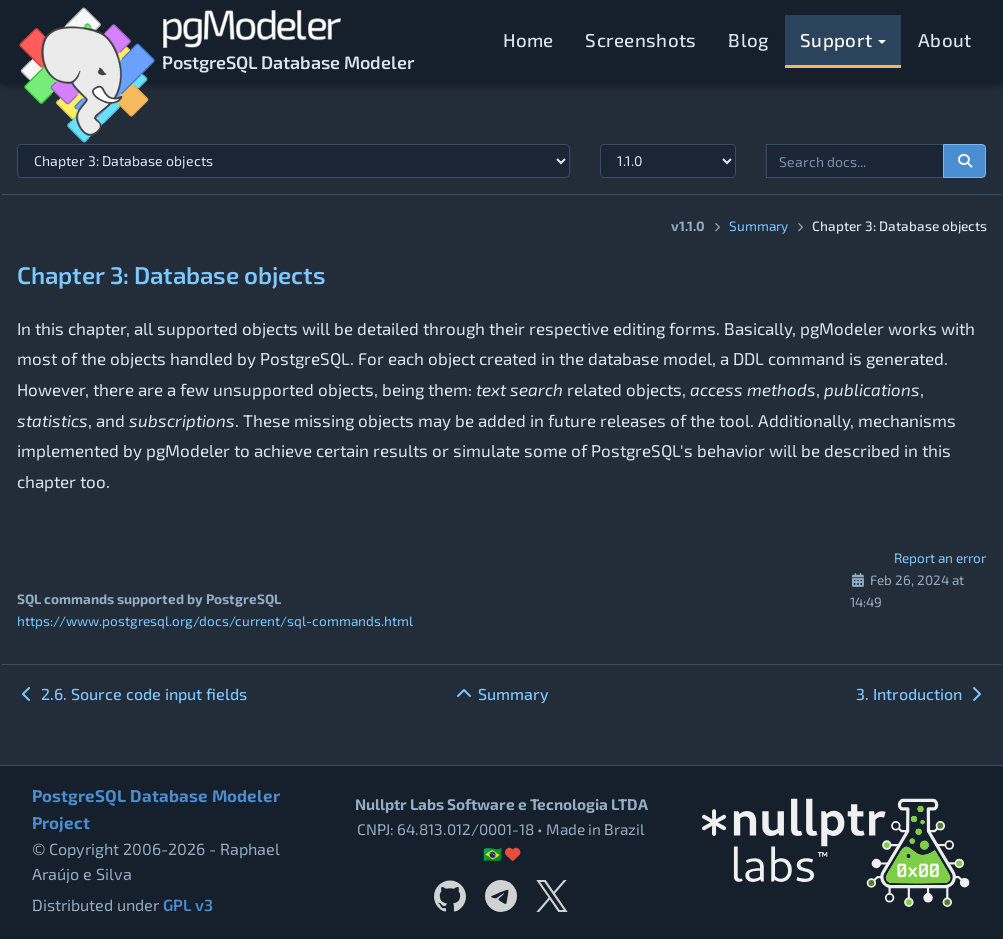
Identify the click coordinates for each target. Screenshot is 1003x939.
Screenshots (640, 39)
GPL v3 (188, 904)
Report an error (940, 557)
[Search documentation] (965, 161)
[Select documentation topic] (293, 161)
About (945, 39)
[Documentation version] (668, 161)
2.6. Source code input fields (132, 693)
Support (843, 39)
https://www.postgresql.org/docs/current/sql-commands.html (215, 620)
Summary (758, 225)
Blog (748, 39)
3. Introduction (921, 693)
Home (528, 39)
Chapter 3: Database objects (171, 274)
